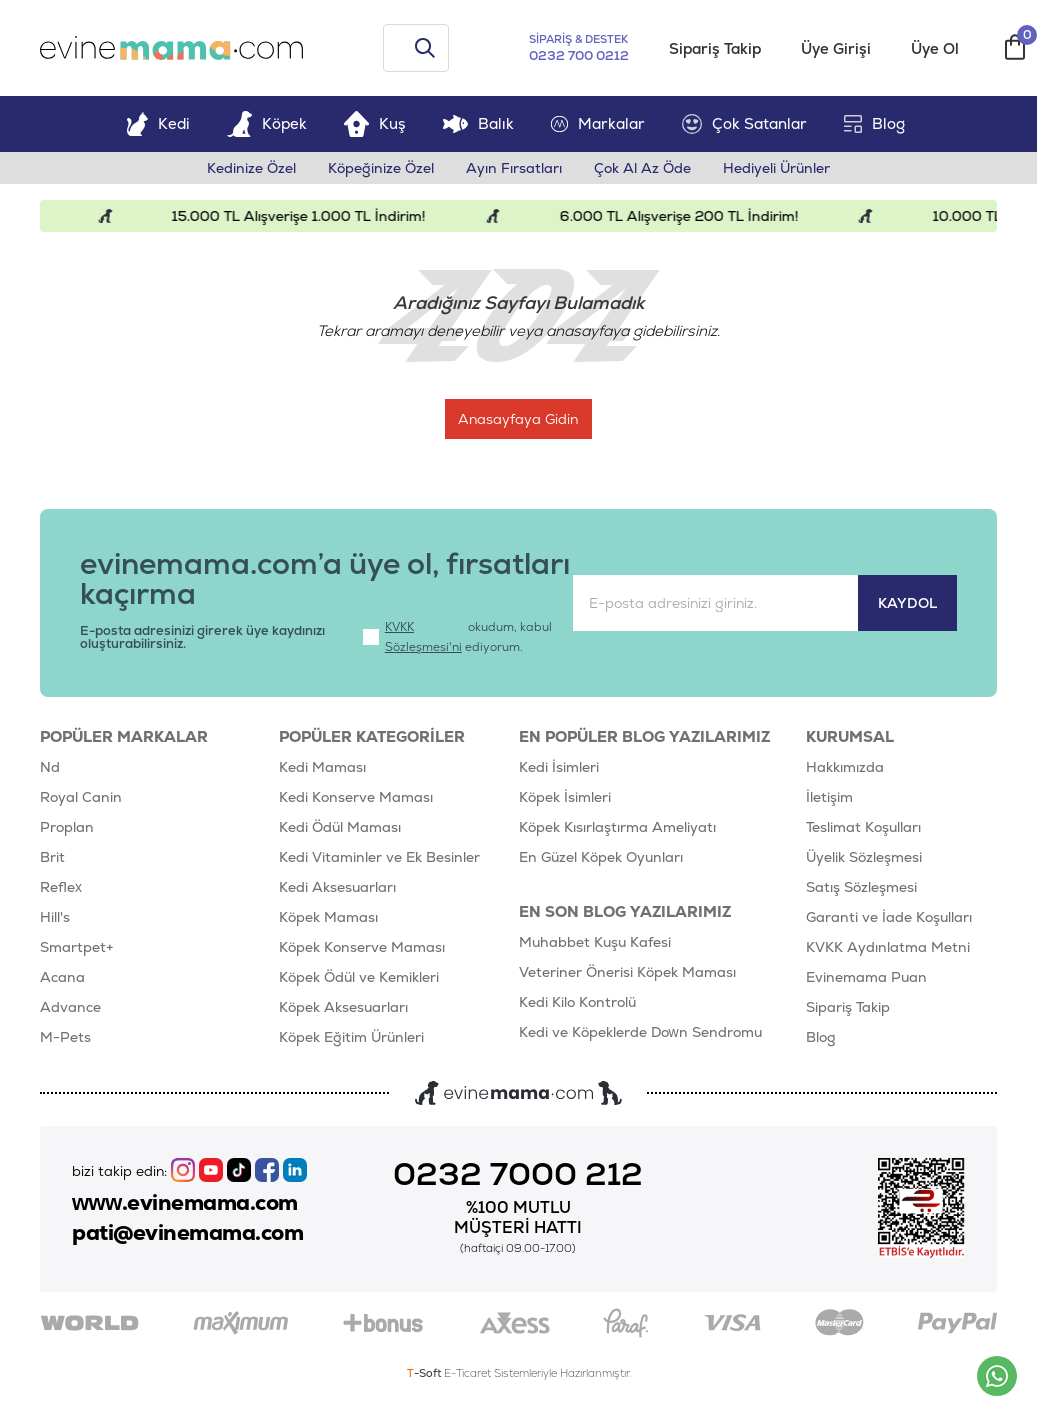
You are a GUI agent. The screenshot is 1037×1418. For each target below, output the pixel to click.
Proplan (67, 827)
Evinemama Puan (866, 977)
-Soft (425, 1373)
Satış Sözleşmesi (861, 887)
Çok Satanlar (744, 124)
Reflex (61, 887)
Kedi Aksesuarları (337, 887)
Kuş (375, 123)
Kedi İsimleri (559, 767)
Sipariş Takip (715, 48)
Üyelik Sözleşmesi (864, 857)
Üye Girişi (836, 48)
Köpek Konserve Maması (362, 947)
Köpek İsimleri (565, 797)
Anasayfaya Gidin (525, 419)
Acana (62, 977)
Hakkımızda (845, 767)
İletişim (829, 797)
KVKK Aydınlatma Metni (888, 947)
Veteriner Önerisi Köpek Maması (627, 972)
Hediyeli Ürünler (776, 168)
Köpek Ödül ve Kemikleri (359, 977)
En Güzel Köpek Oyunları (601, 857)
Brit (52, 857)
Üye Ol (935, 48)
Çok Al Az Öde (642, 168)
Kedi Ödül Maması (340, 827)
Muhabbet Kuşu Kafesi (595, 942)
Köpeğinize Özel (381, 168)
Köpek (267, 123)
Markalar (598, 123)
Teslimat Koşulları (863, 827)
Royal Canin (81, 797)
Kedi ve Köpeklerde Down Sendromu (640, 1032)
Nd (50, 767)
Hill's (55, 917)
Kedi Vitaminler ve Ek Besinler (379, 857)
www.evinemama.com (185, 1203)
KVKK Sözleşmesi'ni (423, 637)
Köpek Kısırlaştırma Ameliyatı (617, 827)
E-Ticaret (467, 1373)
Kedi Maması (322, 767)
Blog (874, 123)
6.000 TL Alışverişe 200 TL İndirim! (690, 216)
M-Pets (65, 1037)
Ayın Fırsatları (514, 168)
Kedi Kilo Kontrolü (577, 1002)
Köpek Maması (328, 917)
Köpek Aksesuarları (343, 1007)
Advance (70, 1007)
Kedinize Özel (251, 168)
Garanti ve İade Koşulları (889, 917)
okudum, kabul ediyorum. (457, 637)
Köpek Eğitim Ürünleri (351, 1037)
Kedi (158, 123)
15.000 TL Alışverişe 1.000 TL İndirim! (310, 216)
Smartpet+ (77, 947)
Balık (478, 123)
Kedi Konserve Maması (356, 797)
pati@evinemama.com (187, 1233)
